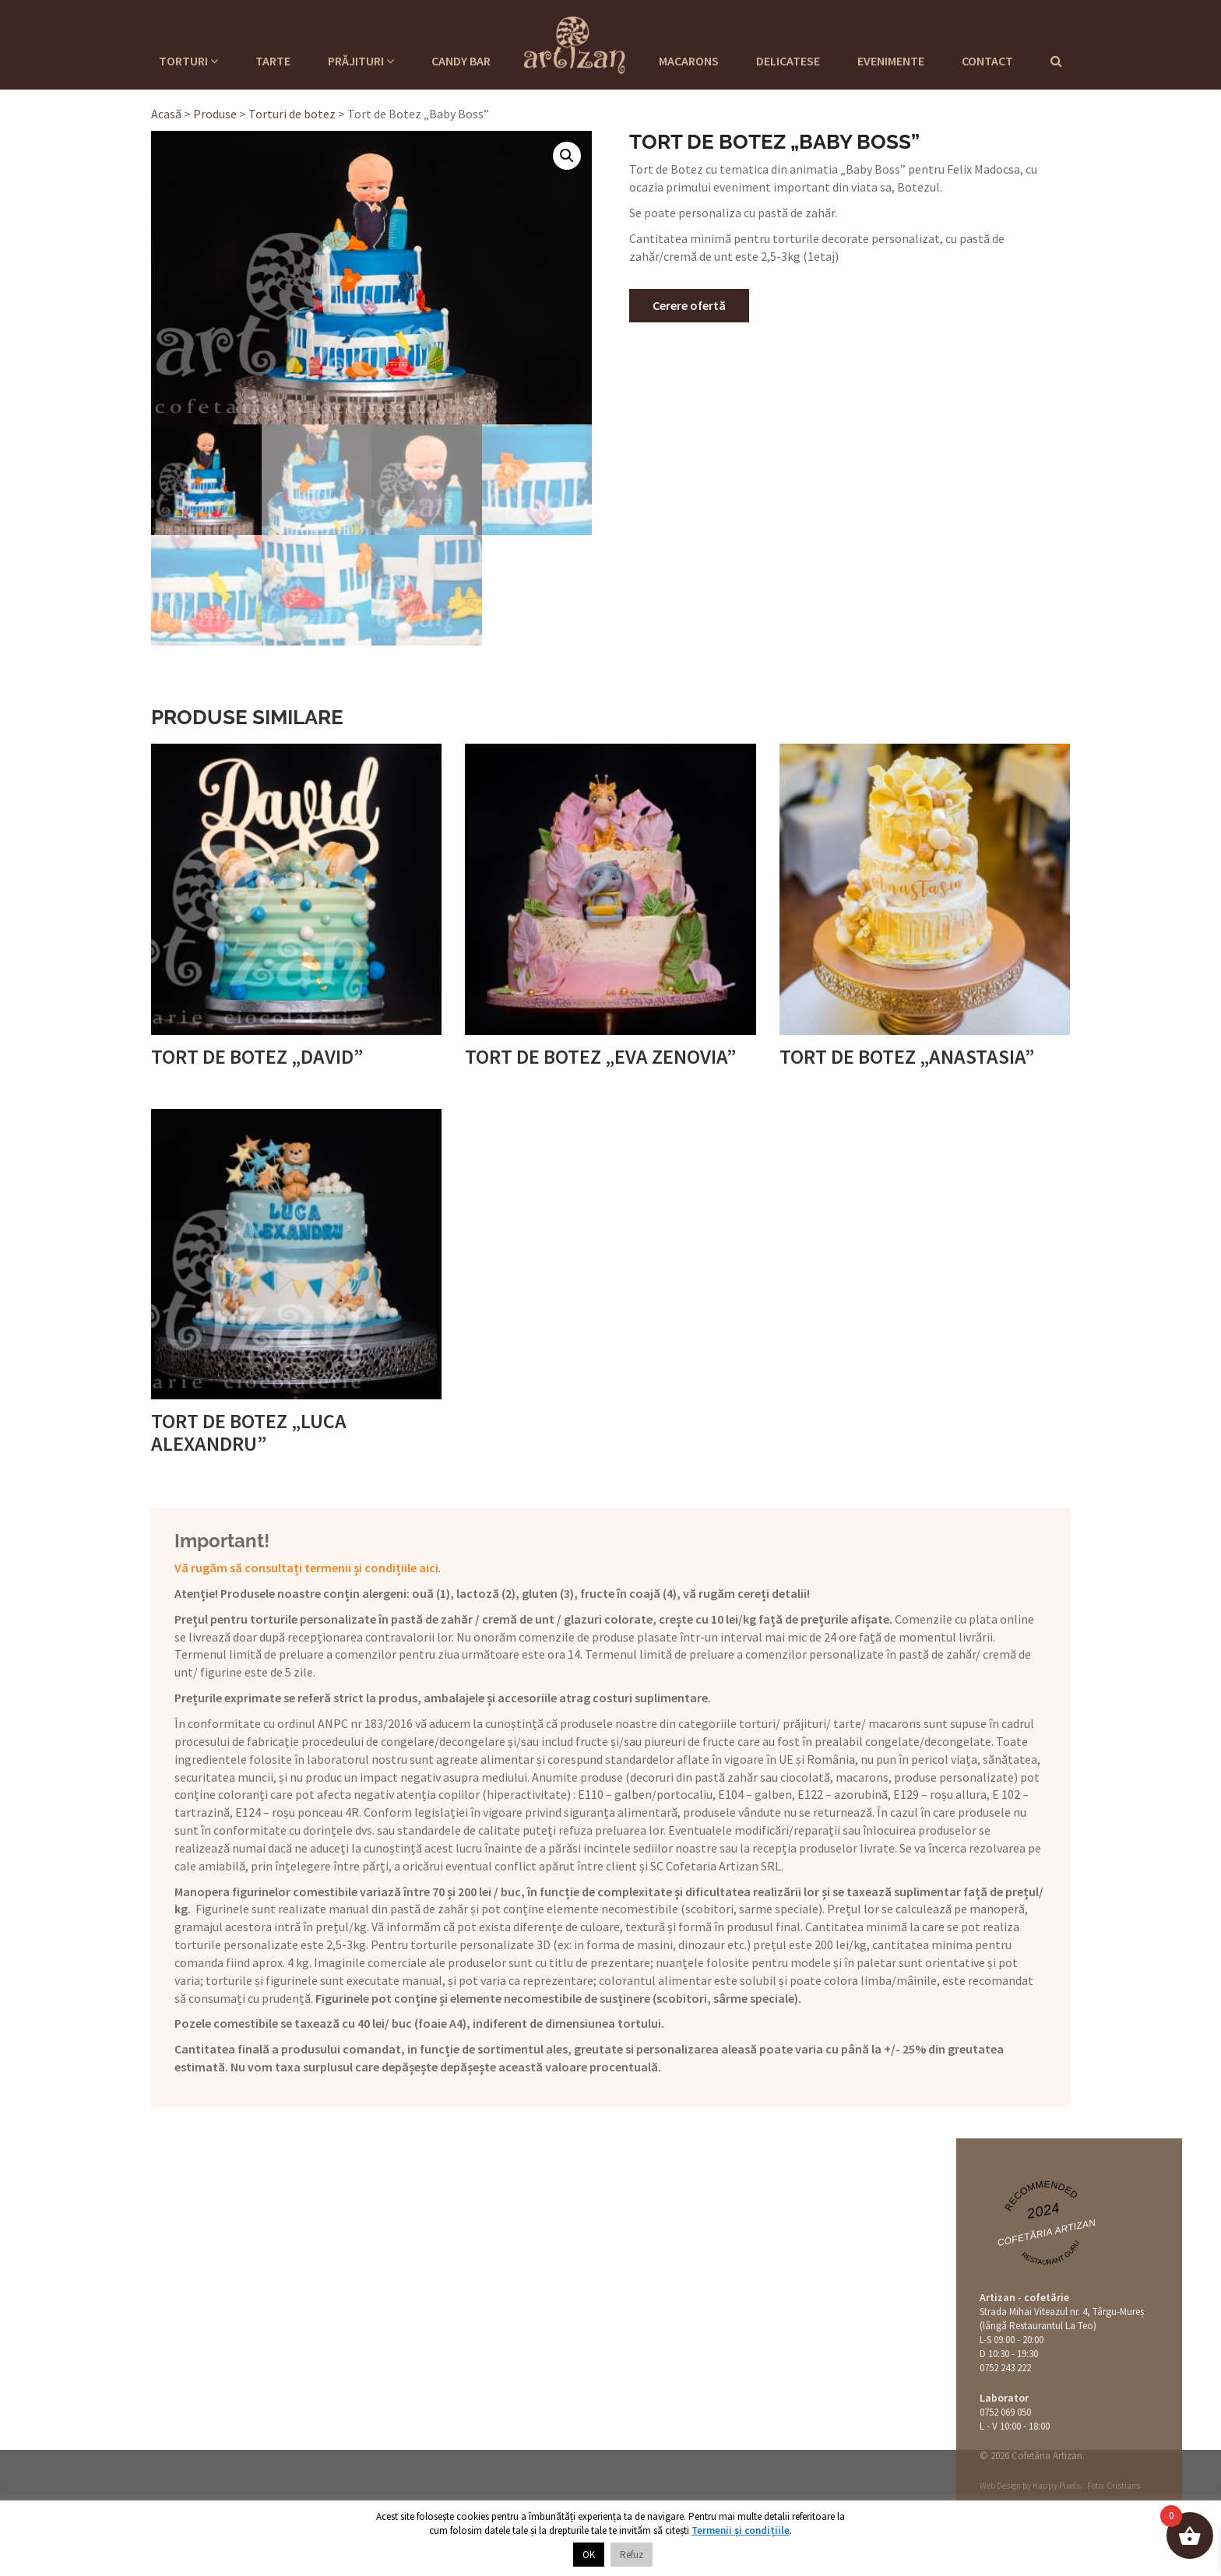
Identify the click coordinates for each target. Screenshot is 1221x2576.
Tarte (272, 61)
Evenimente (890, 61)
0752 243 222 (1005, 2367)
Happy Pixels (1056, 2485)
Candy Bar (461, 61)
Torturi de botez (292, 113)
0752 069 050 (1005, 2412)
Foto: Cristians (1113, 2485)
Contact (987, 61)
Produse (215, 113)
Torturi (188, 61)
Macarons (689, 61)
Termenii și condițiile (740, 2530)
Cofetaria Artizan (574, 43)
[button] (567, 156)
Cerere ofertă (689, 305)
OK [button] (588, 2554)
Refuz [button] (631, 2554)
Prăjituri (361, 61)
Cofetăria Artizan (1046, 2233)
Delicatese (788, 61)
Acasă (166, 113)
